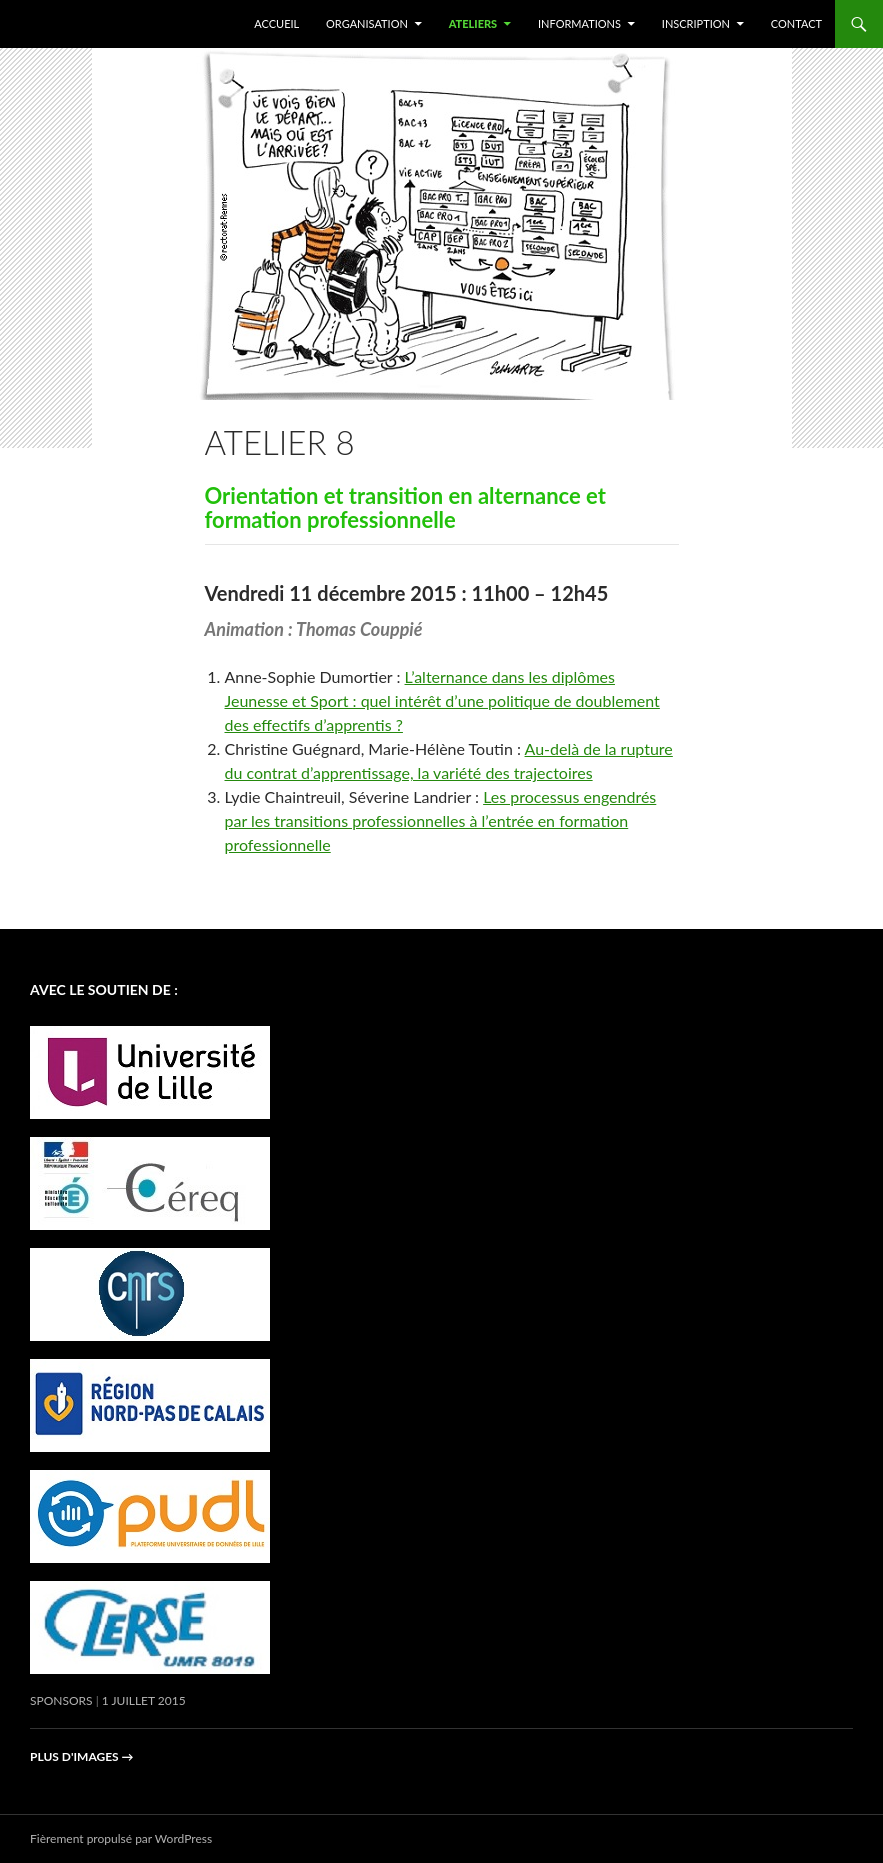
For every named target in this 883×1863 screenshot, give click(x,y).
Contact (796, 23)
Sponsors (61, 1700)
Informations (579, 23)
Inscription (696, 23)
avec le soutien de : (104, 989)
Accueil (276, 23)
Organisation (367, 23)
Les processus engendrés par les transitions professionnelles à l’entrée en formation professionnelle (441, 820)
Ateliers (473, 23)
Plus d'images (82, 1756)
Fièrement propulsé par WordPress (121, 1838)
